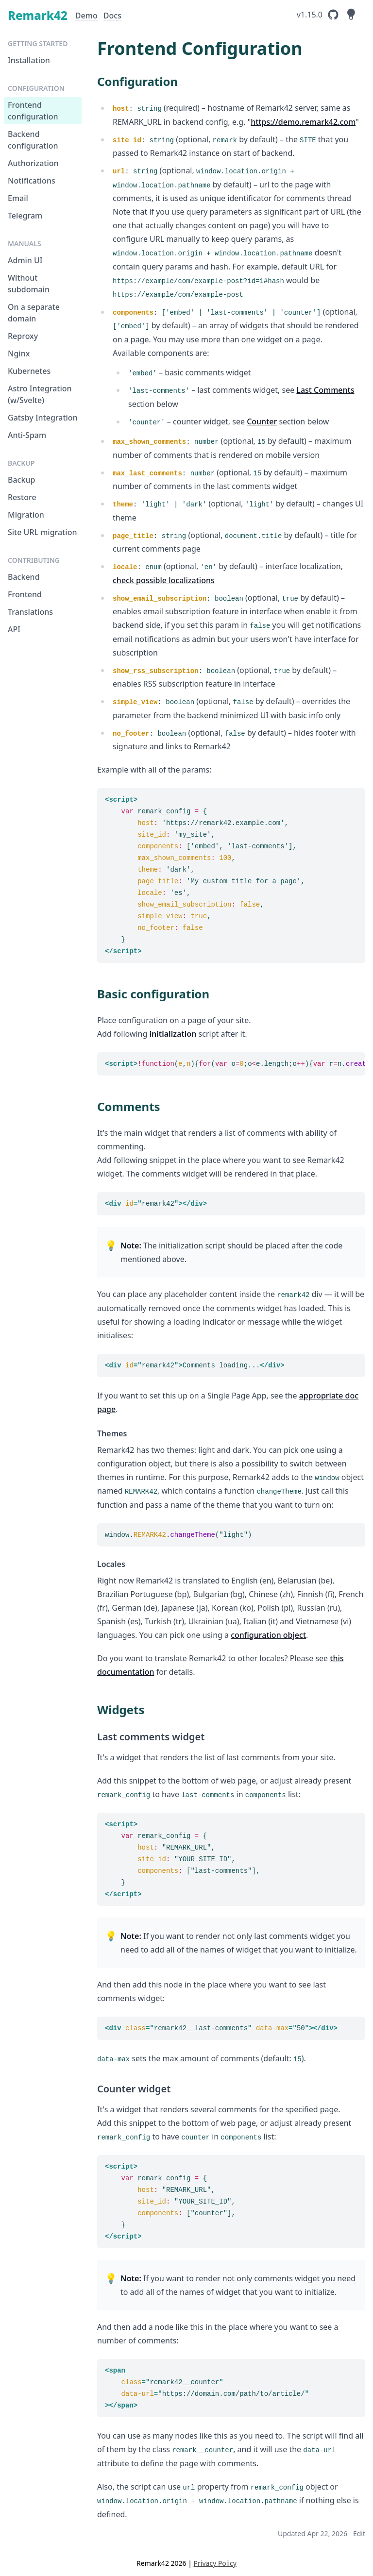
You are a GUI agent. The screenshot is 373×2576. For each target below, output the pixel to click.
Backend (24, 577)
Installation (29, 60)
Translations (30, 611)
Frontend (25, 594)
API (14, 629)
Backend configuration (33, 140)
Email (18, 198)
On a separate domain (34, 313)
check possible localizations (164, 580)
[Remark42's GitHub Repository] (318, 14)
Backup (21, 479)
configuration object (268, 1635)
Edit (359, 2533)
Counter (262, 421)
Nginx (19, 353)
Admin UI (25, 260)
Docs (112, 16)
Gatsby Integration (43, 417)
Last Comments (325, 390)
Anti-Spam (27, 435)
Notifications (31, 180)
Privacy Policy (215, 2563)
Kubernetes (29, 371)
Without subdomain (29, 283)
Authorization (33, 163)
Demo (86, 16)
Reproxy (23, 336)
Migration (26, 514)
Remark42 (38, 15)
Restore (22, 497)
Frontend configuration (33, 111)
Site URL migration (42, 532)
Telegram (25, 215)
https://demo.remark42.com (303, 122)
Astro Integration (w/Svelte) (40, 394)
